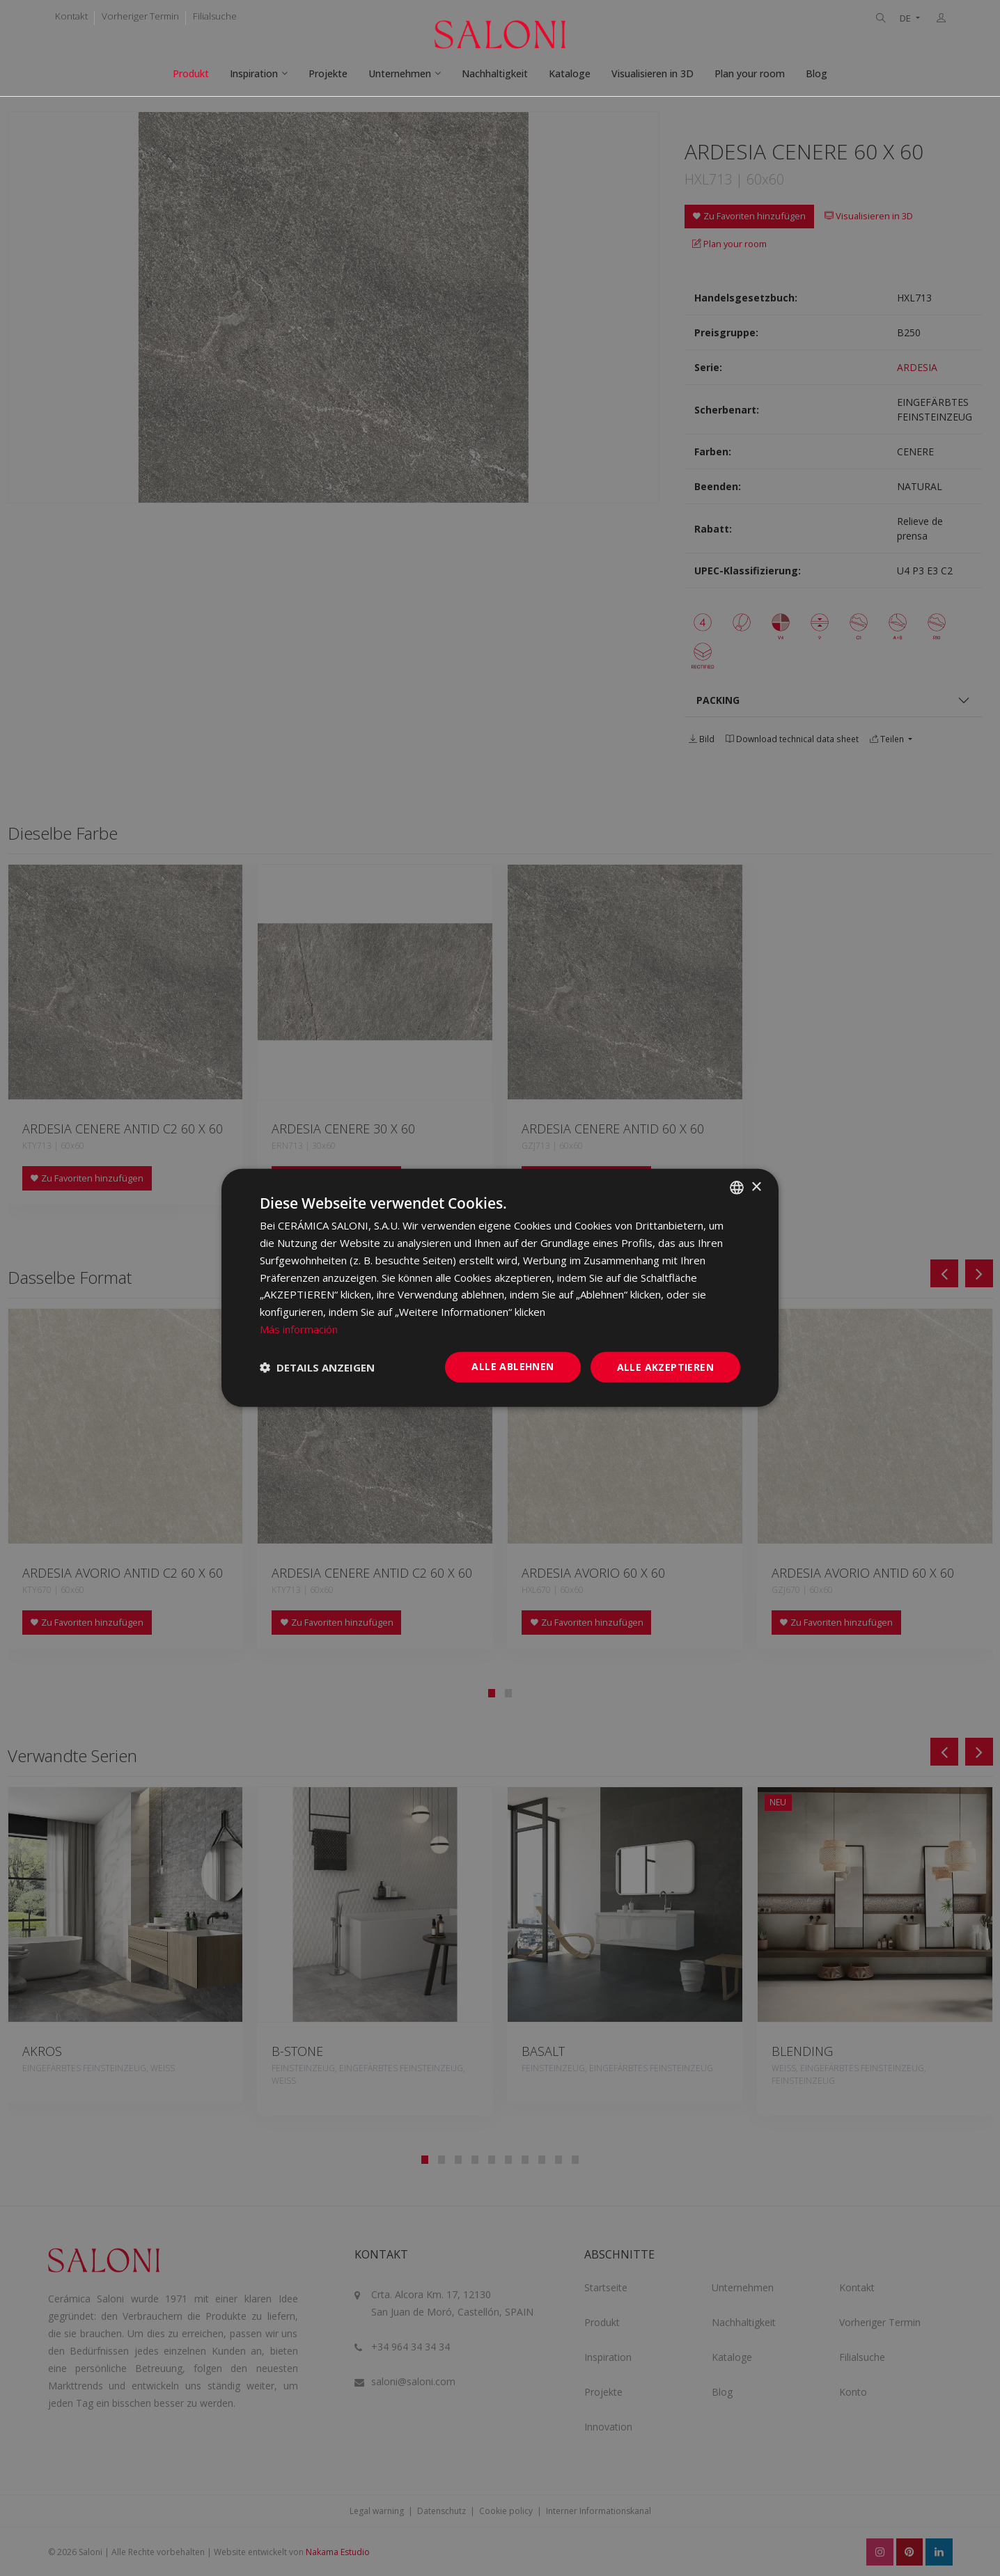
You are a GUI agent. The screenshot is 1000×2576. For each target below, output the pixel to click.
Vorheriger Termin (140, 16)
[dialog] (500, 1288)
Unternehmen (399, 73)
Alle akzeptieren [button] (665, 1366)
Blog (816, 73)
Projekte (327, 73)
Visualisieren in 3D (652, 73)
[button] (317, 1367)
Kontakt (71, 16)
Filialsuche (215, 16)
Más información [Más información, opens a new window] (299, 1329)
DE (906, 18)
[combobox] (737, 1188)
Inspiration (254, 73)
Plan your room (749, 73)
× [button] (756, 1186)
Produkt (191, 73)
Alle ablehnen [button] (512, 1365)
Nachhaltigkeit (495, 73)
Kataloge (570, 73)
